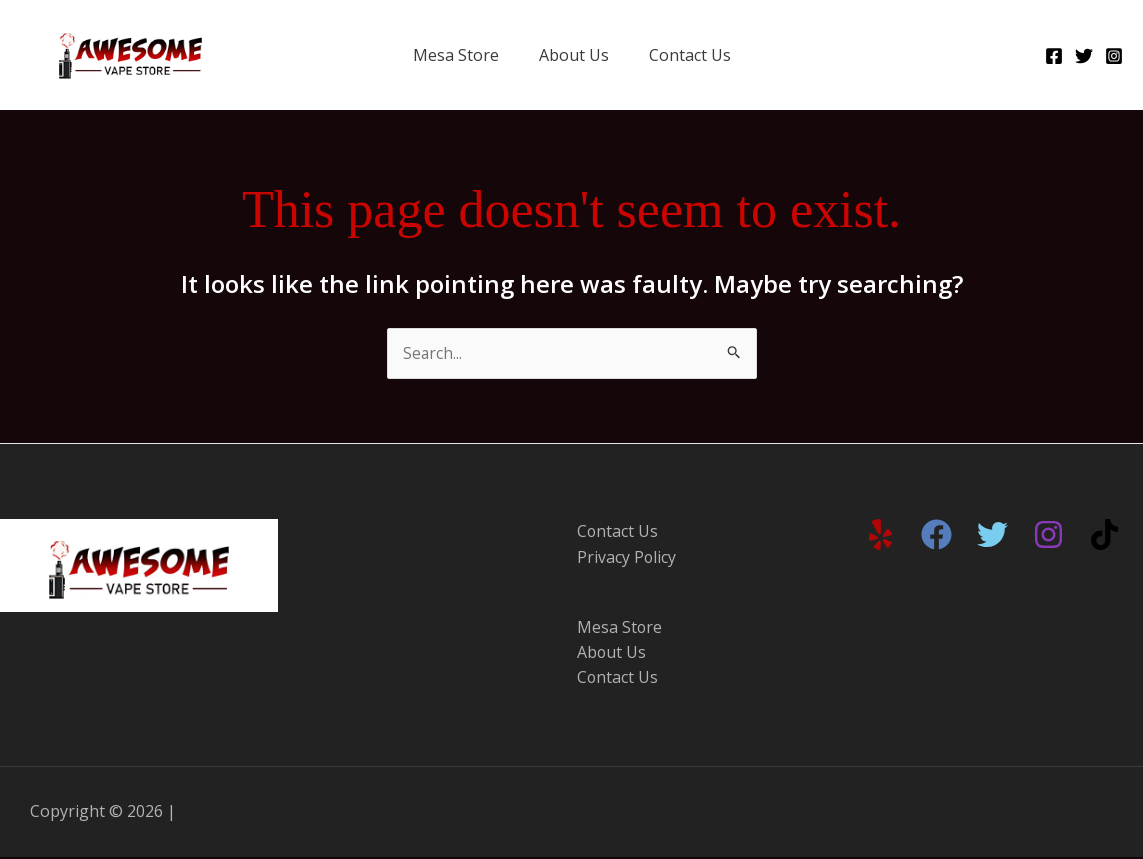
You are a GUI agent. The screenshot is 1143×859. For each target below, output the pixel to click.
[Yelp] (880, 535)
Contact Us (690, 55)
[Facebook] (1054, 56)
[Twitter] (1084, 56)
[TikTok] (1104, 535)
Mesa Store (456, 55)
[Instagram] (1114, 56)
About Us (574, 55)
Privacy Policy (627, 558)
